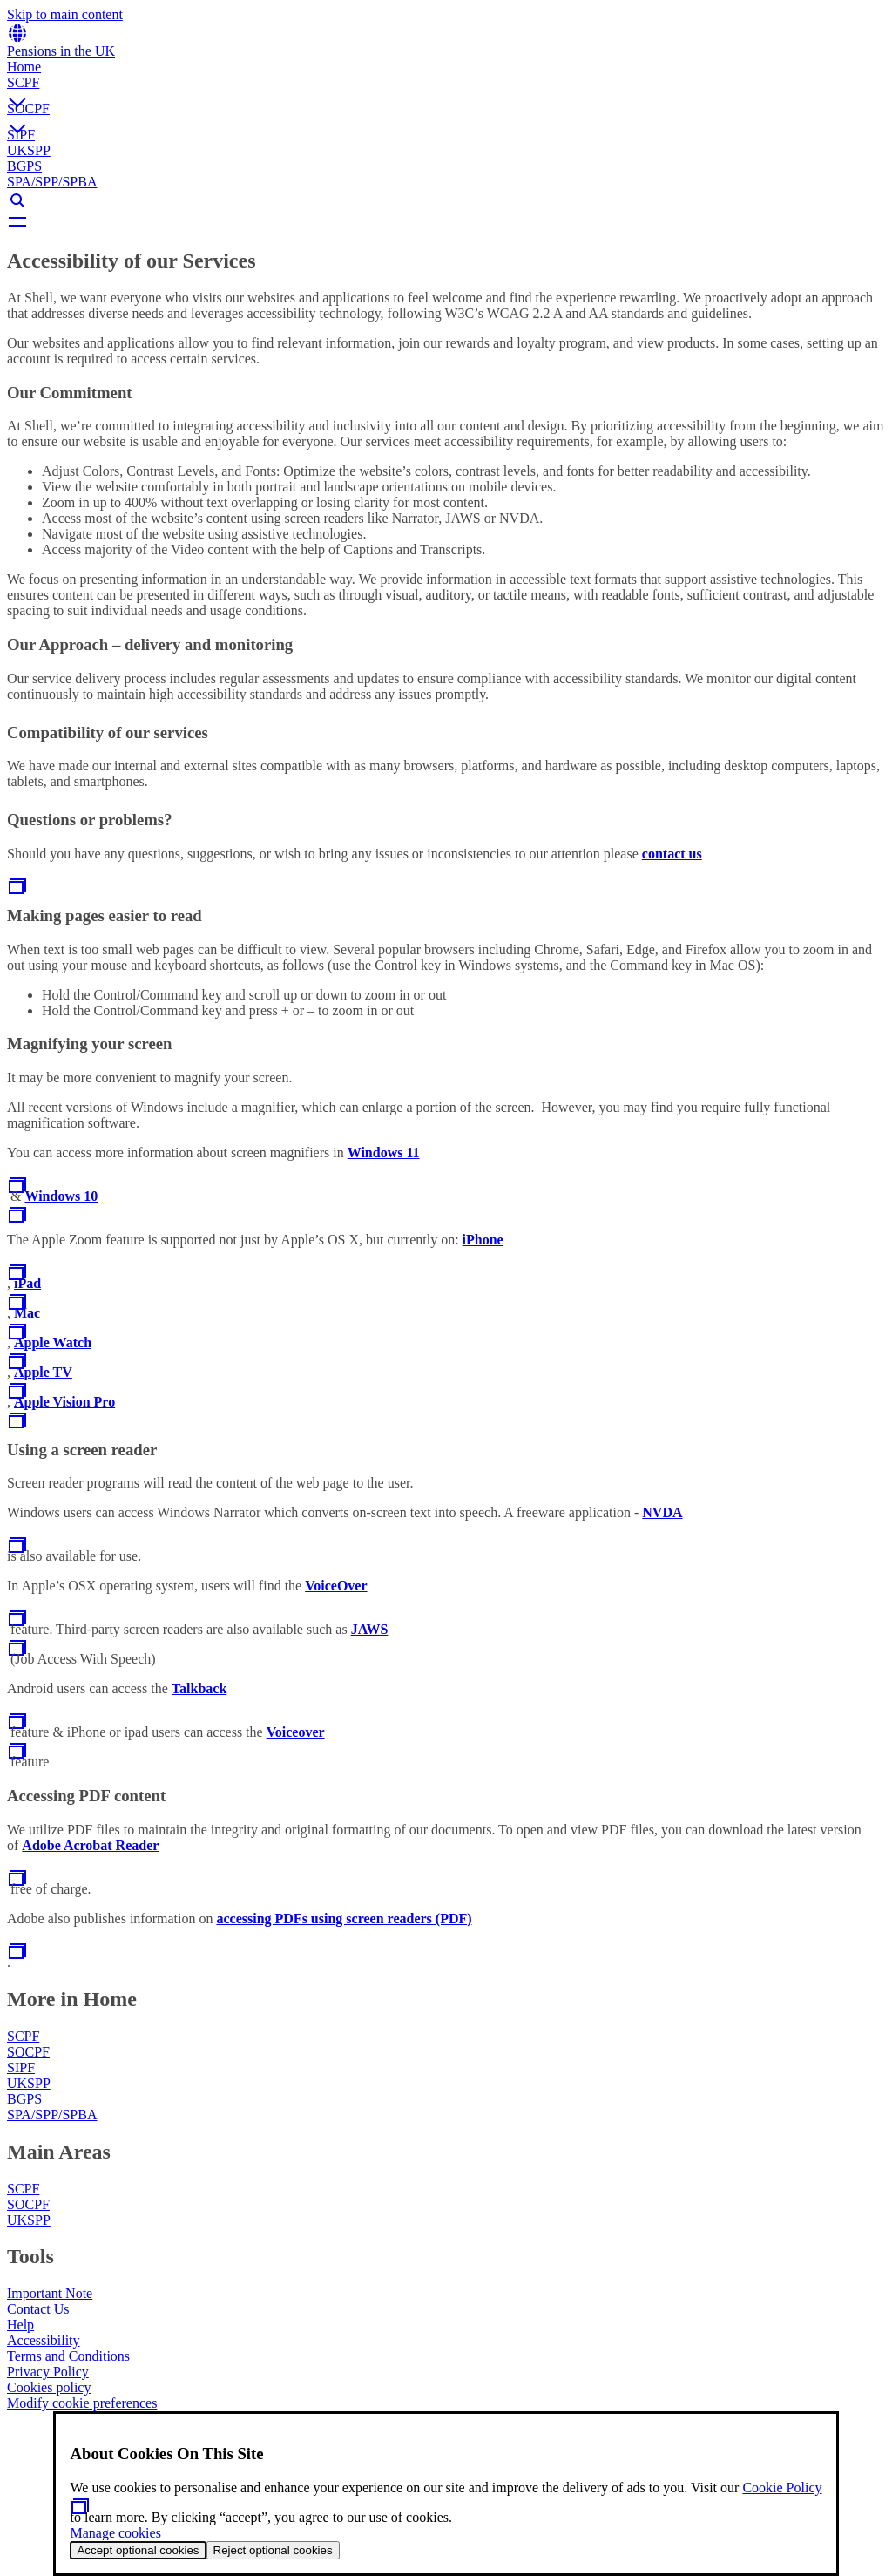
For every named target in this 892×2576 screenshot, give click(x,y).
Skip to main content (65, 14)
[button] (446, 88)
